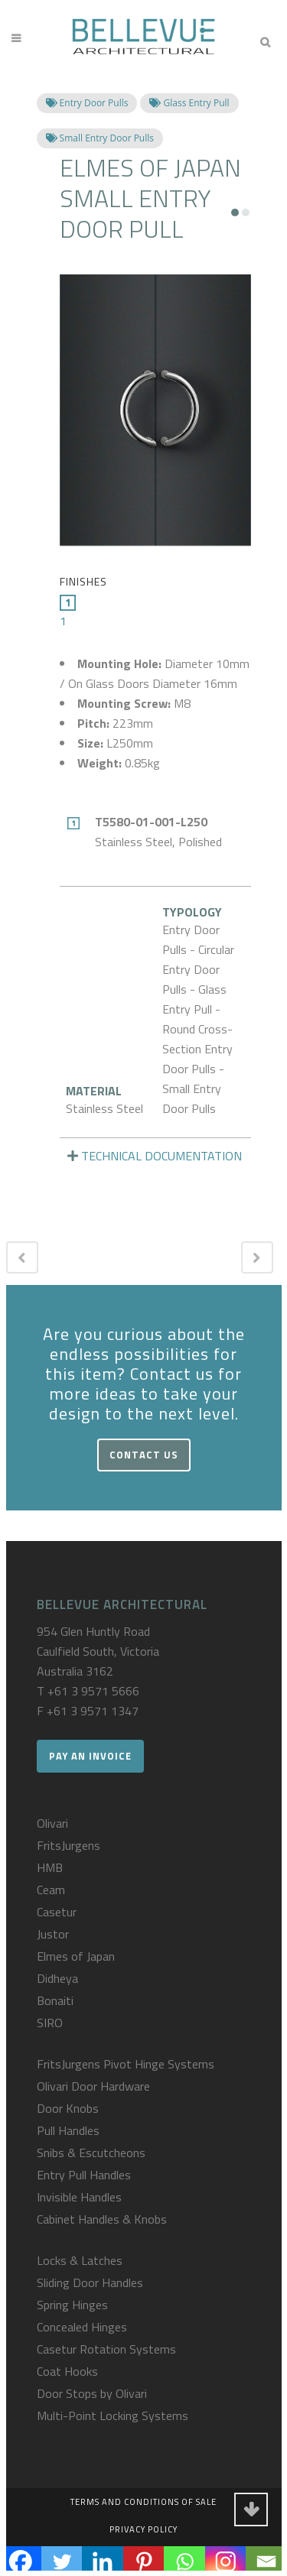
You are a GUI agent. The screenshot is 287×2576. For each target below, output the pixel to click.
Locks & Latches (79, 2260)
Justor (53, 1934)
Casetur (57, 1911)
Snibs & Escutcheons (91, 2152)
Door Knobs (68, 2108)
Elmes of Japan (76, 1956)
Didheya (57, 1978)
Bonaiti (55, 2000)
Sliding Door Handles (90, 2282)
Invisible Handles (79, 2196)
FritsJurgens (68, 1845)
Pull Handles (68, 2130)
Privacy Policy (143, 2529)
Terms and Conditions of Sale (143, 2502)
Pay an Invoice (90, 1755)
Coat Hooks (67, 2371)
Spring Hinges (72, 2304)
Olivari (52, 1823)
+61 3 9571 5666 (93, 1691)
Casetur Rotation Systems (106, 2349)
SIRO (50, 2022)
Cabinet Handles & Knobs (102, 2219)
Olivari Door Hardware (93, 2086)
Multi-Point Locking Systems (112, 2415)
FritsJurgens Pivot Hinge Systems (125, 2063)
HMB (50, 1867)
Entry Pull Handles (84, 2174)
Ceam (51, 1889)
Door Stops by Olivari (92, 2393)
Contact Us (143, 1454)
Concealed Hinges (82, 2326)
